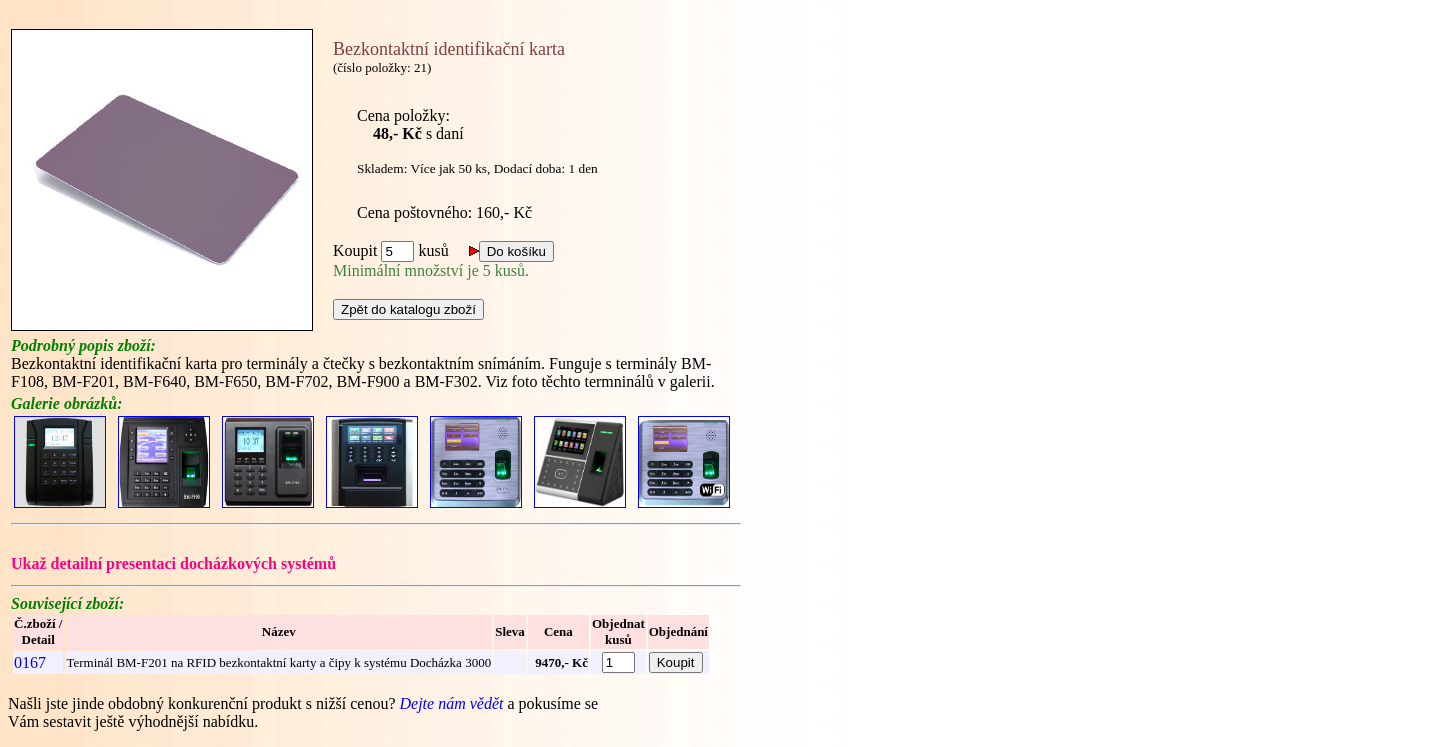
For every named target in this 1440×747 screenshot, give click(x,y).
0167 (30, 662)
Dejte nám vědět (453, 703)
